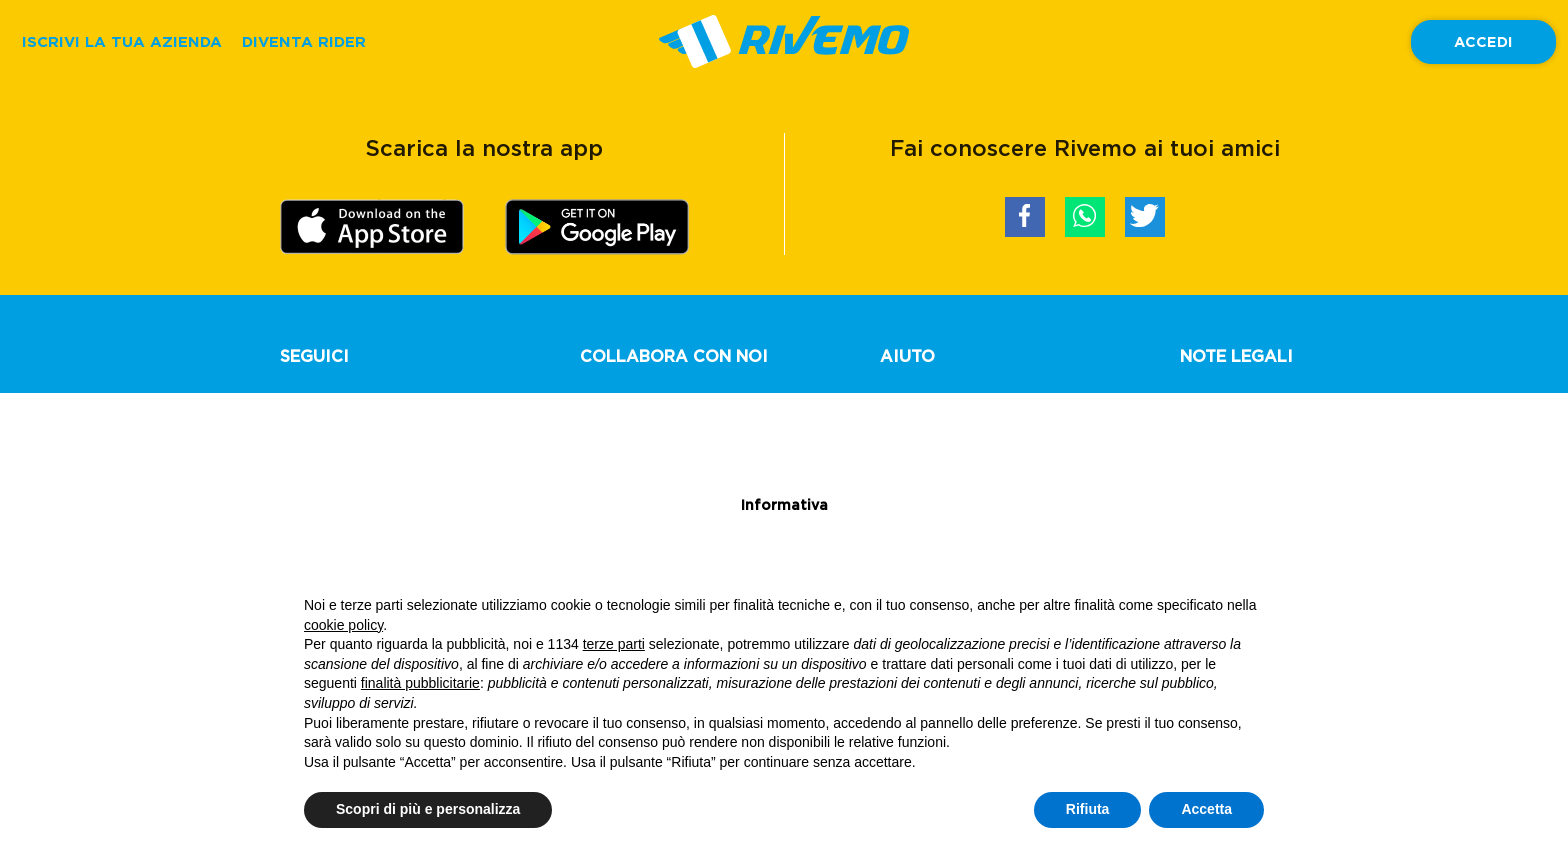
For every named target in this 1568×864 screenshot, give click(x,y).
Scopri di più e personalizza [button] (428, 809)
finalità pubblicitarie (420, 683)
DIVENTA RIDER (304, 41)
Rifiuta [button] (1088, 809)
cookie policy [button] (343, 625)
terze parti (614, 644)
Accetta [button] (1206, 809)
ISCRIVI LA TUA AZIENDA (122, 41)
